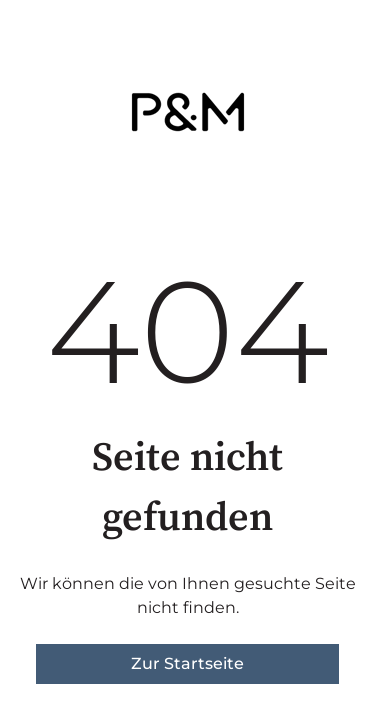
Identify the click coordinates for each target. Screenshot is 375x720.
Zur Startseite (187, 663)
